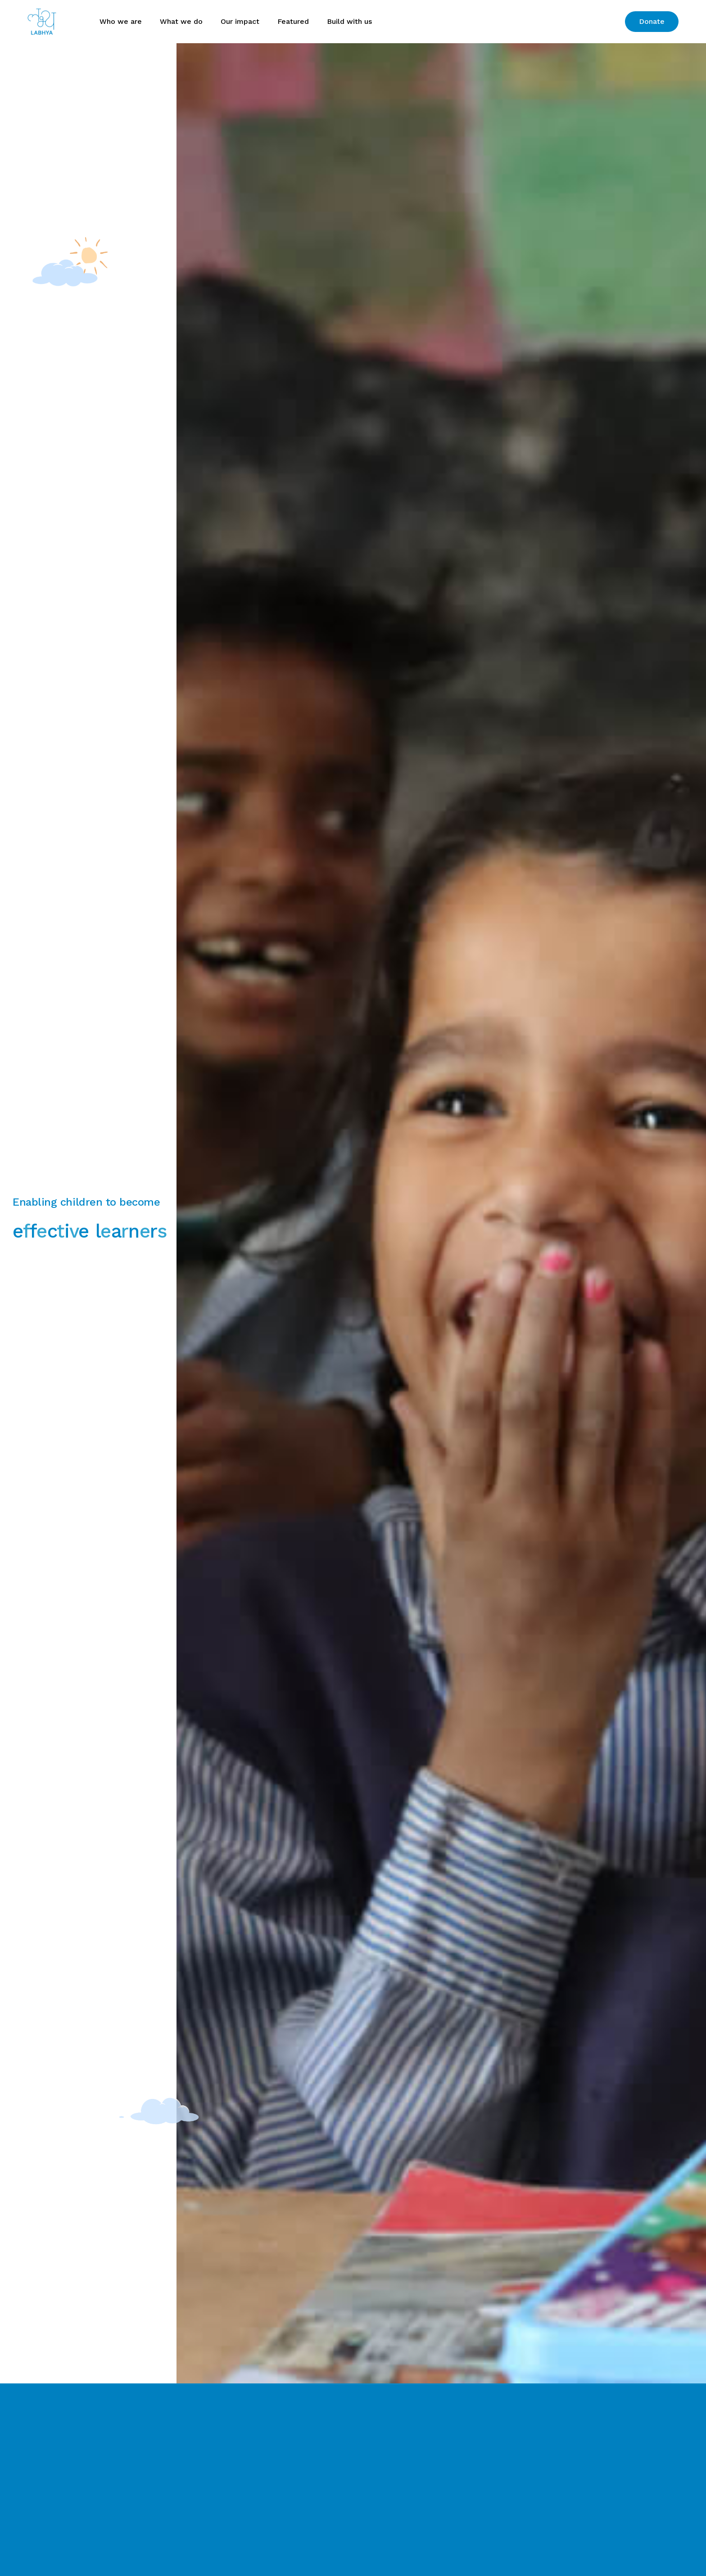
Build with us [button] (349, 21)
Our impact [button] (240, 21)
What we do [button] (181, 21)
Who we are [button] (121, 21)
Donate (652, 21)
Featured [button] (293, 21)
